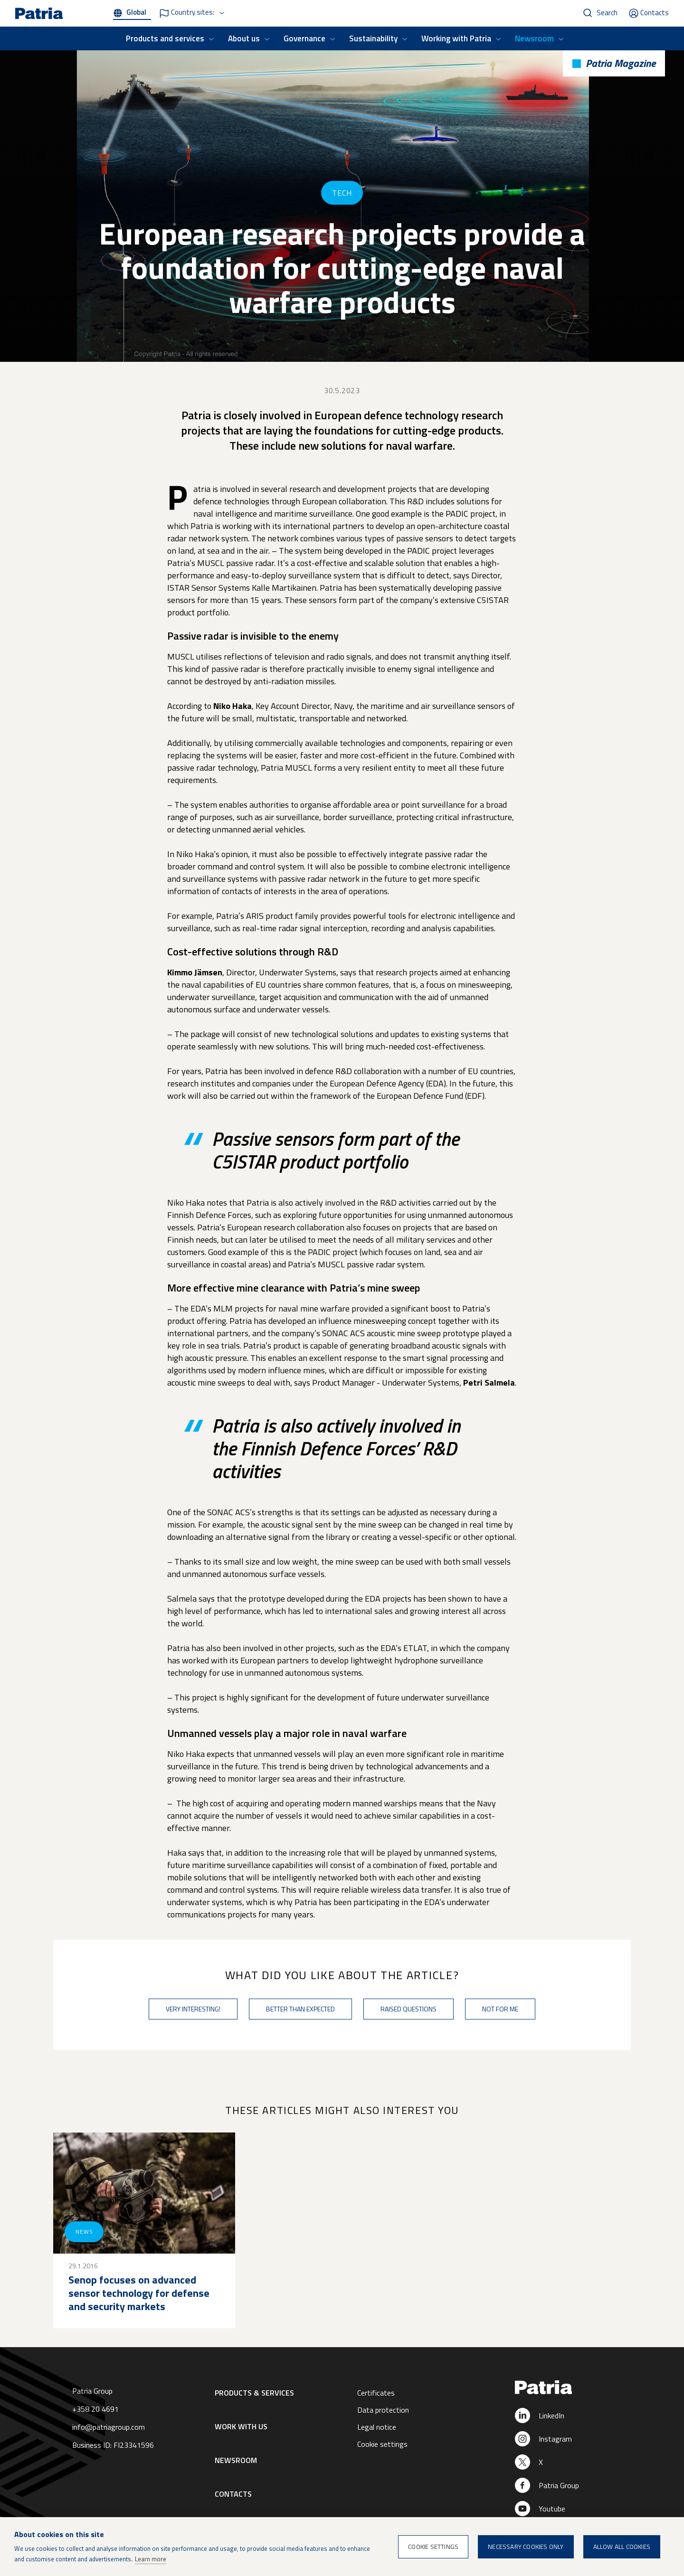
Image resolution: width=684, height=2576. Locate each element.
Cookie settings (382, 2444)
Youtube (552, 2508)
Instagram (555, 2438)
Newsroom (534, 38)
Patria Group (559, 2485)
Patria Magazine (621, 63)
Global (136, 12)
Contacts (654, 12)
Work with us (241, 2426)
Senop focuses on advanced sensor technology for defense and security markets (138, 2293)
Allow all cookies (621, 2546)
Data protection (383, 2410)
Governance (304, 38)
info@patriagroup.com (108, 2427)
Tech (342, 192)
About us (244, 38)
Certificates (376, 2392)
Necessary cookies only (525, 2546)
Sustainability (373, 38)
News (84, 2231)
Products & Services (254, 2392)
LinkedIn (551, 2415)
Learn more (150, 2559)
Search (607, 12)
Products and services (165, 38)
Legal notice (376, 2427)
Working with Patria (456, 38)
